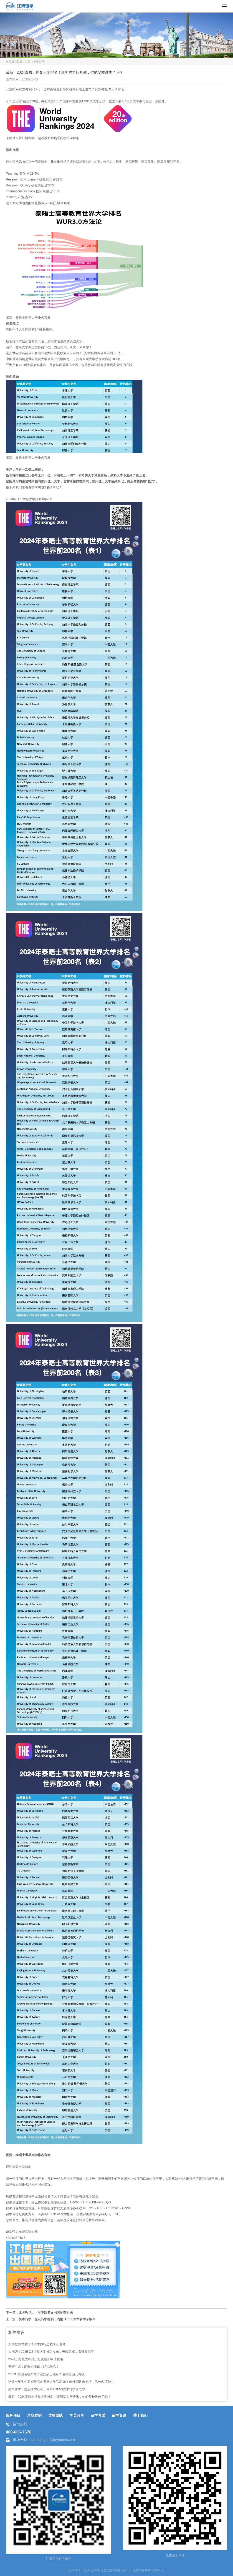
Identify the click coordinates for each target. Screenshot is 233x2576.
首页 (27, 61)
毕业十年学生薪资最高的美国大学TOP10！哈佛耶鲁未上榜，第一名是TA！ (61, 2381)
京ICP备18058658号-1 (149, 2570)
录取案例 (34, 2415)
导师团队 (55, 2415)
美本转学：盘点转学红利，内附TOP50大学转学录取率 (57, 2319)
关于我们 (140, 2415)
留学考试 (98, 2415)
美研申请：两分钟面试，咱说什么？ (33, 2366)
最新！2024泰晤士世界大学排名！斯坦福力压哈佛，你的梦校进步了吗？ (59, 2396)
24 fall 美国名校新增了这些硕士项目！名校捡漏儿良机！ (48, 2374)
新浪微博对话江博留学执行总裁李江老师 (37, 2344)
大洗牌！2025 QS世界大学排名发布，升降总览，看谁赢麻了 (51, 2351)
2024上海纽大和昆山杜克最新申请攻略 (35, 2359)
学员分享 (76, 2415)
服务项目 (13, 2415)
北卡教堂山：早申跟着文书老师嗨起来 (46, 2312)
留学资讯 (119, 2415)
